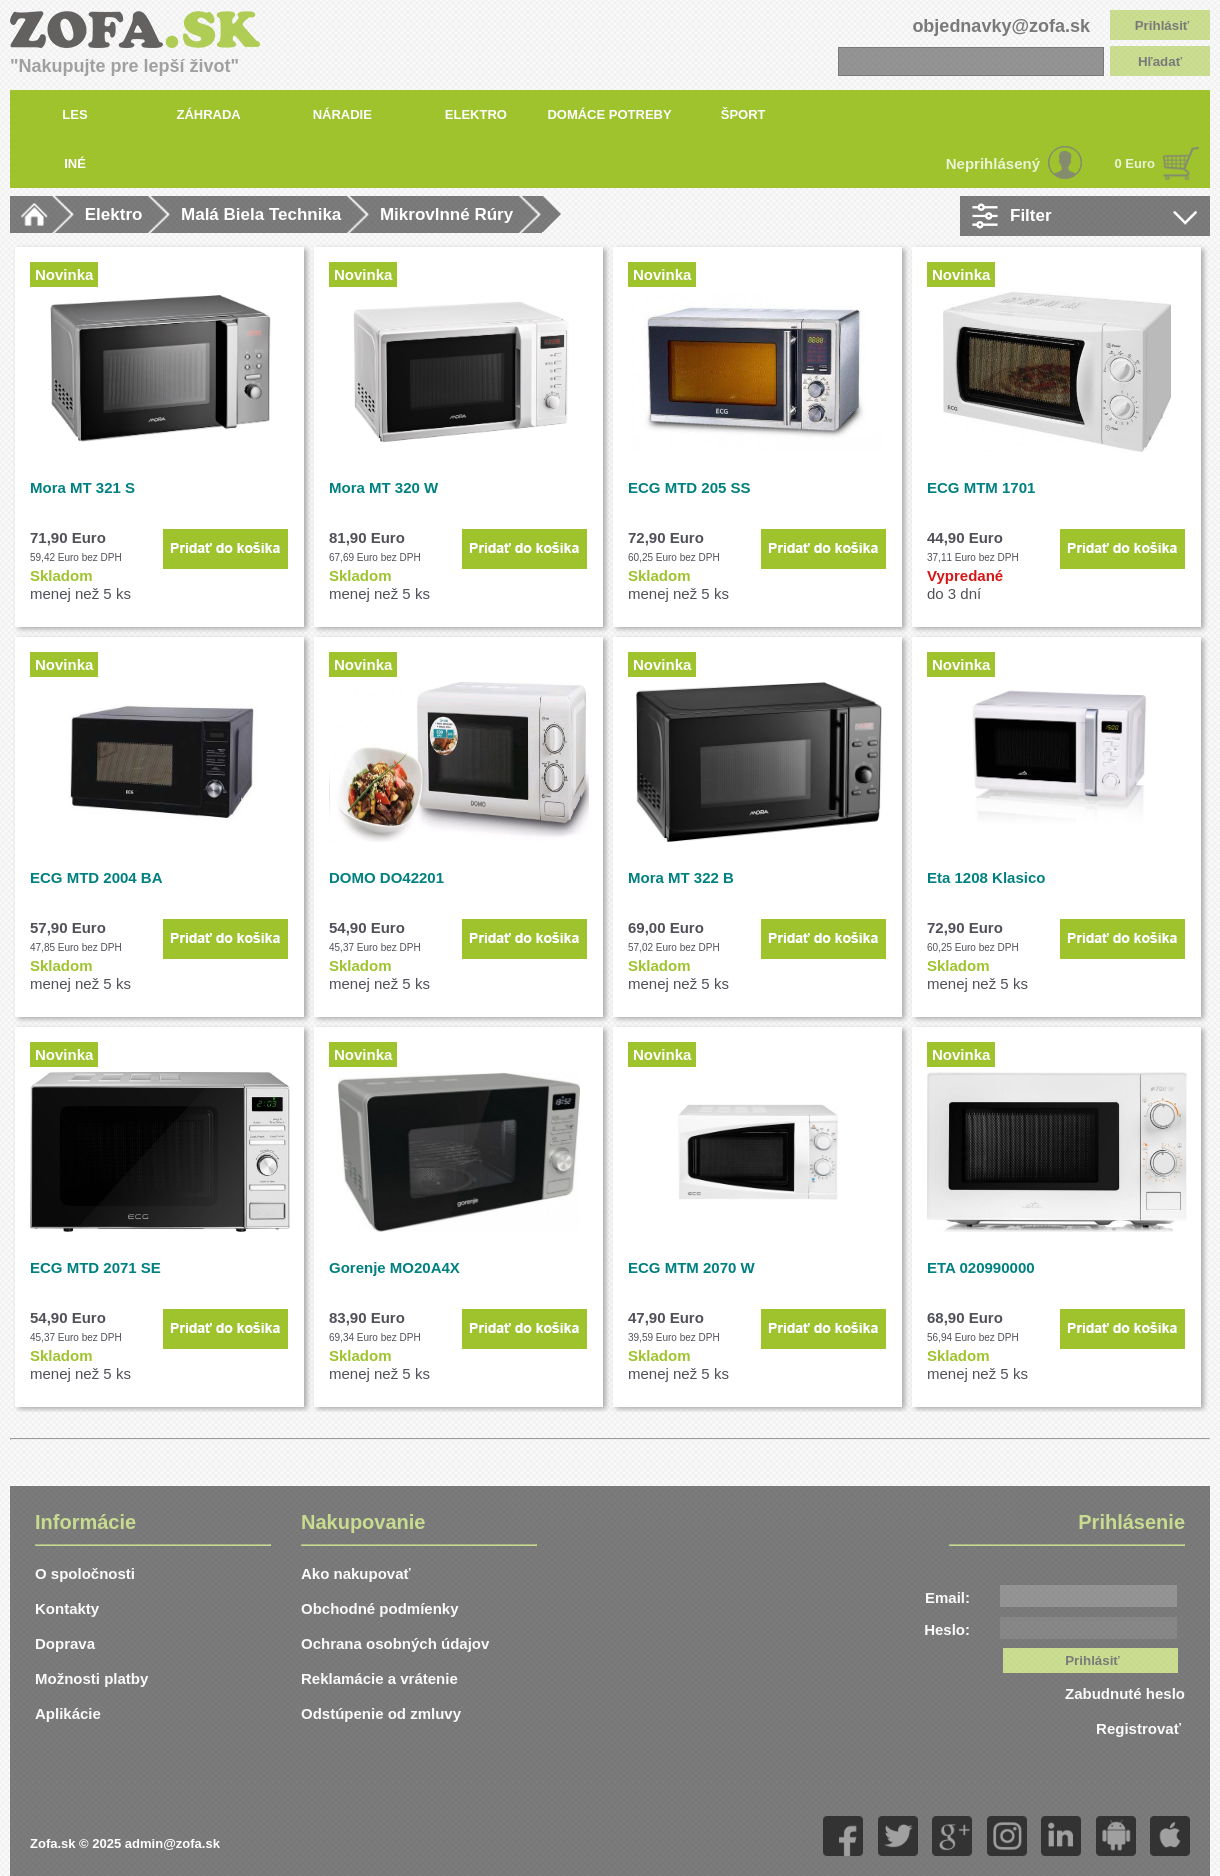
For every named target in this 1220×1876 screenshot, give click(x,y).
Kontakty (67, 1608)
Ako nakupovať (356, 1573)
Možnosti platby (91, 1678)
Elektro (114, 214)
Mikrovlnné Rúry (446, 214)
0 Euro (1135, 163)
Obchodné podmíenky (380, 1608)
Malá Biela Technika (261, 214)
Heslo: (947, 1629)
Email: (947, 1597)
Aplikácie (68, 1713)
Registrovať (1140, 1728)
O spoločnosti (85, 1573)
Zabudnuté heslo (1125, 1693)
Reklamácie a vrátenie (379, 1678)
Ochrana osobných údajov (395, 1643)
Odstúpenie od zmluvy (381, 1713)
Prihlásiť (1162, 25)
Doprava (65, 1643)
